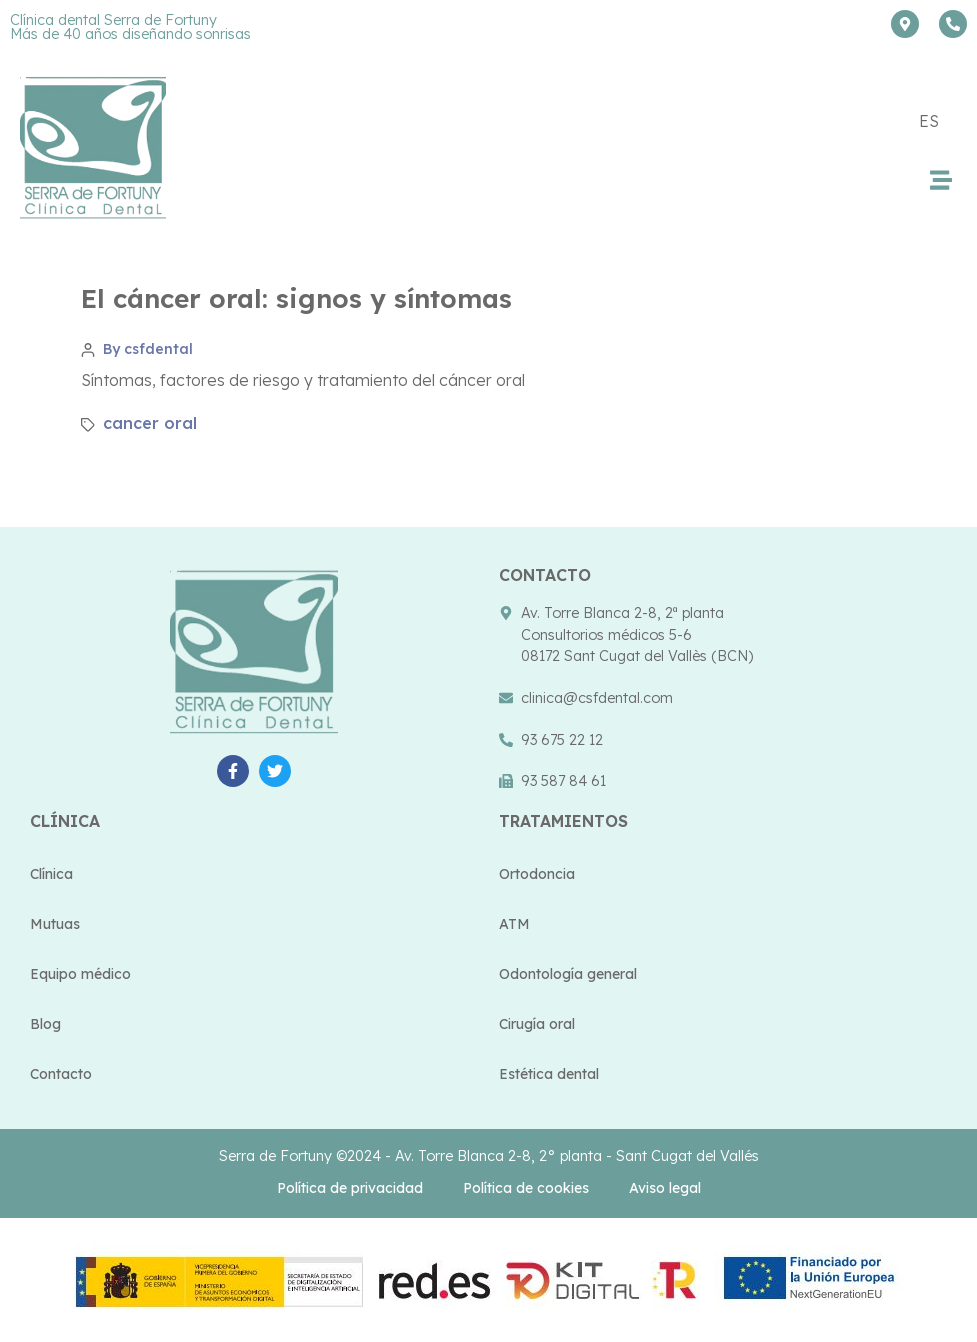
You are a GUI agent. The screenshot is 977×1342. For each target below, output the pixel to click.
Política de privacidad (350, 1188)
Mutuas (55, 924)
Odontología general (568, 974)
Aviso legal (665, 1188)
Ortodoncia (537, 874)
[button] (940, 179)
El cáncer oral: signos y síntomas (296, 298)
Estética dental (549, 1074)
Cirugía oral (537, 1024)
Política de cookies (526, 1188)
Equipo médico (80, 974)
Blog (45, 1024)
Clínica (51, 874)
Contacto (61, 1074)
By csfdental (148, 349)
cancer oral (150, 423)
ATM (514, 924)
